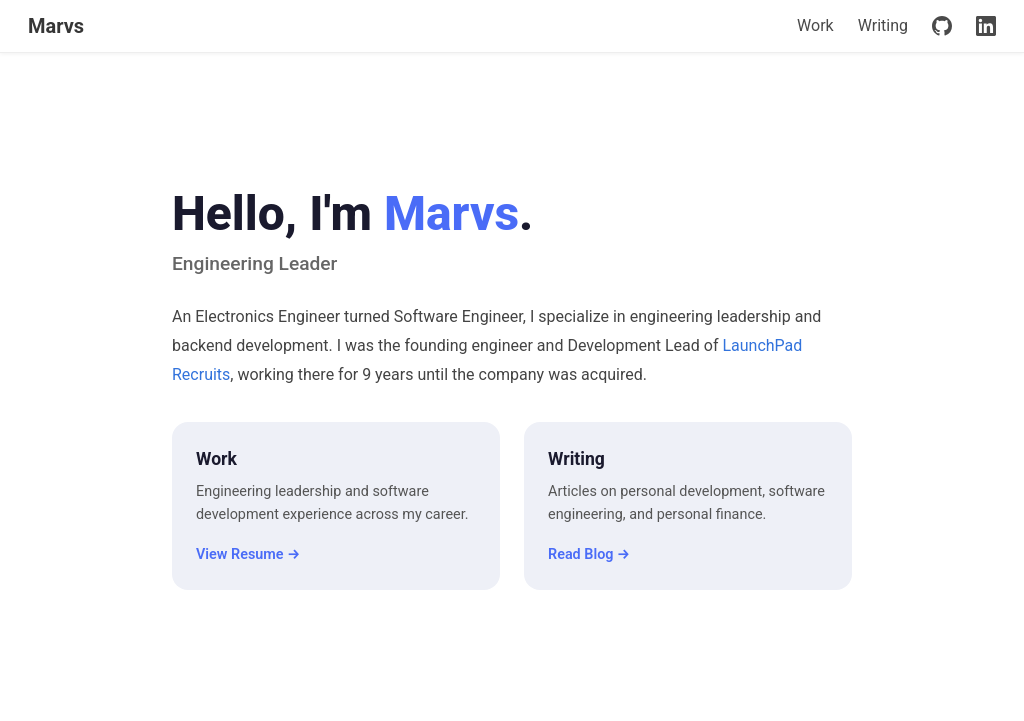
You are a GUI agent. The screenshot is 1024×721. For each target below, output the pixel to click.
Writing (883, 25)
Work (815, 25)
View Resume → (248, 554)
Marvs (56, 26)
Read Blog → (589, 554)
